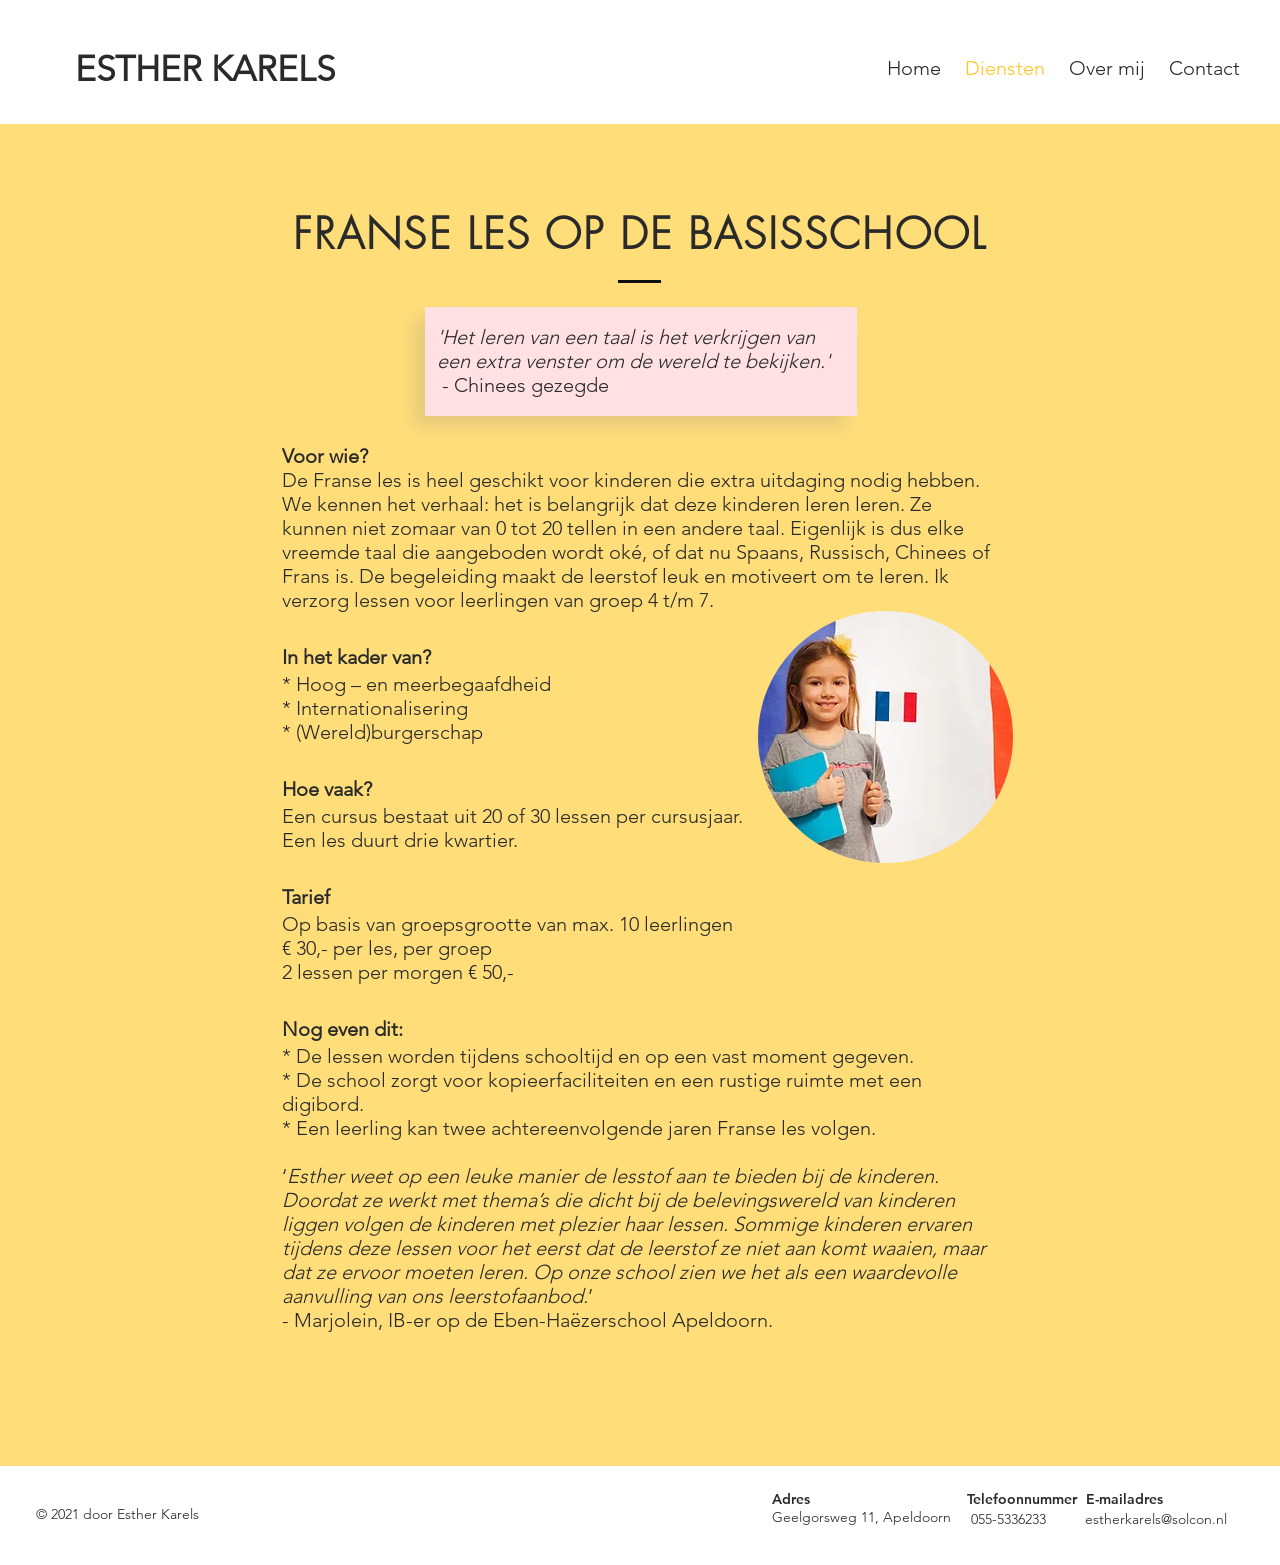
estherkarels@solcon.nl (1156, 1519)
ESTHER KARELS (205, 68)
